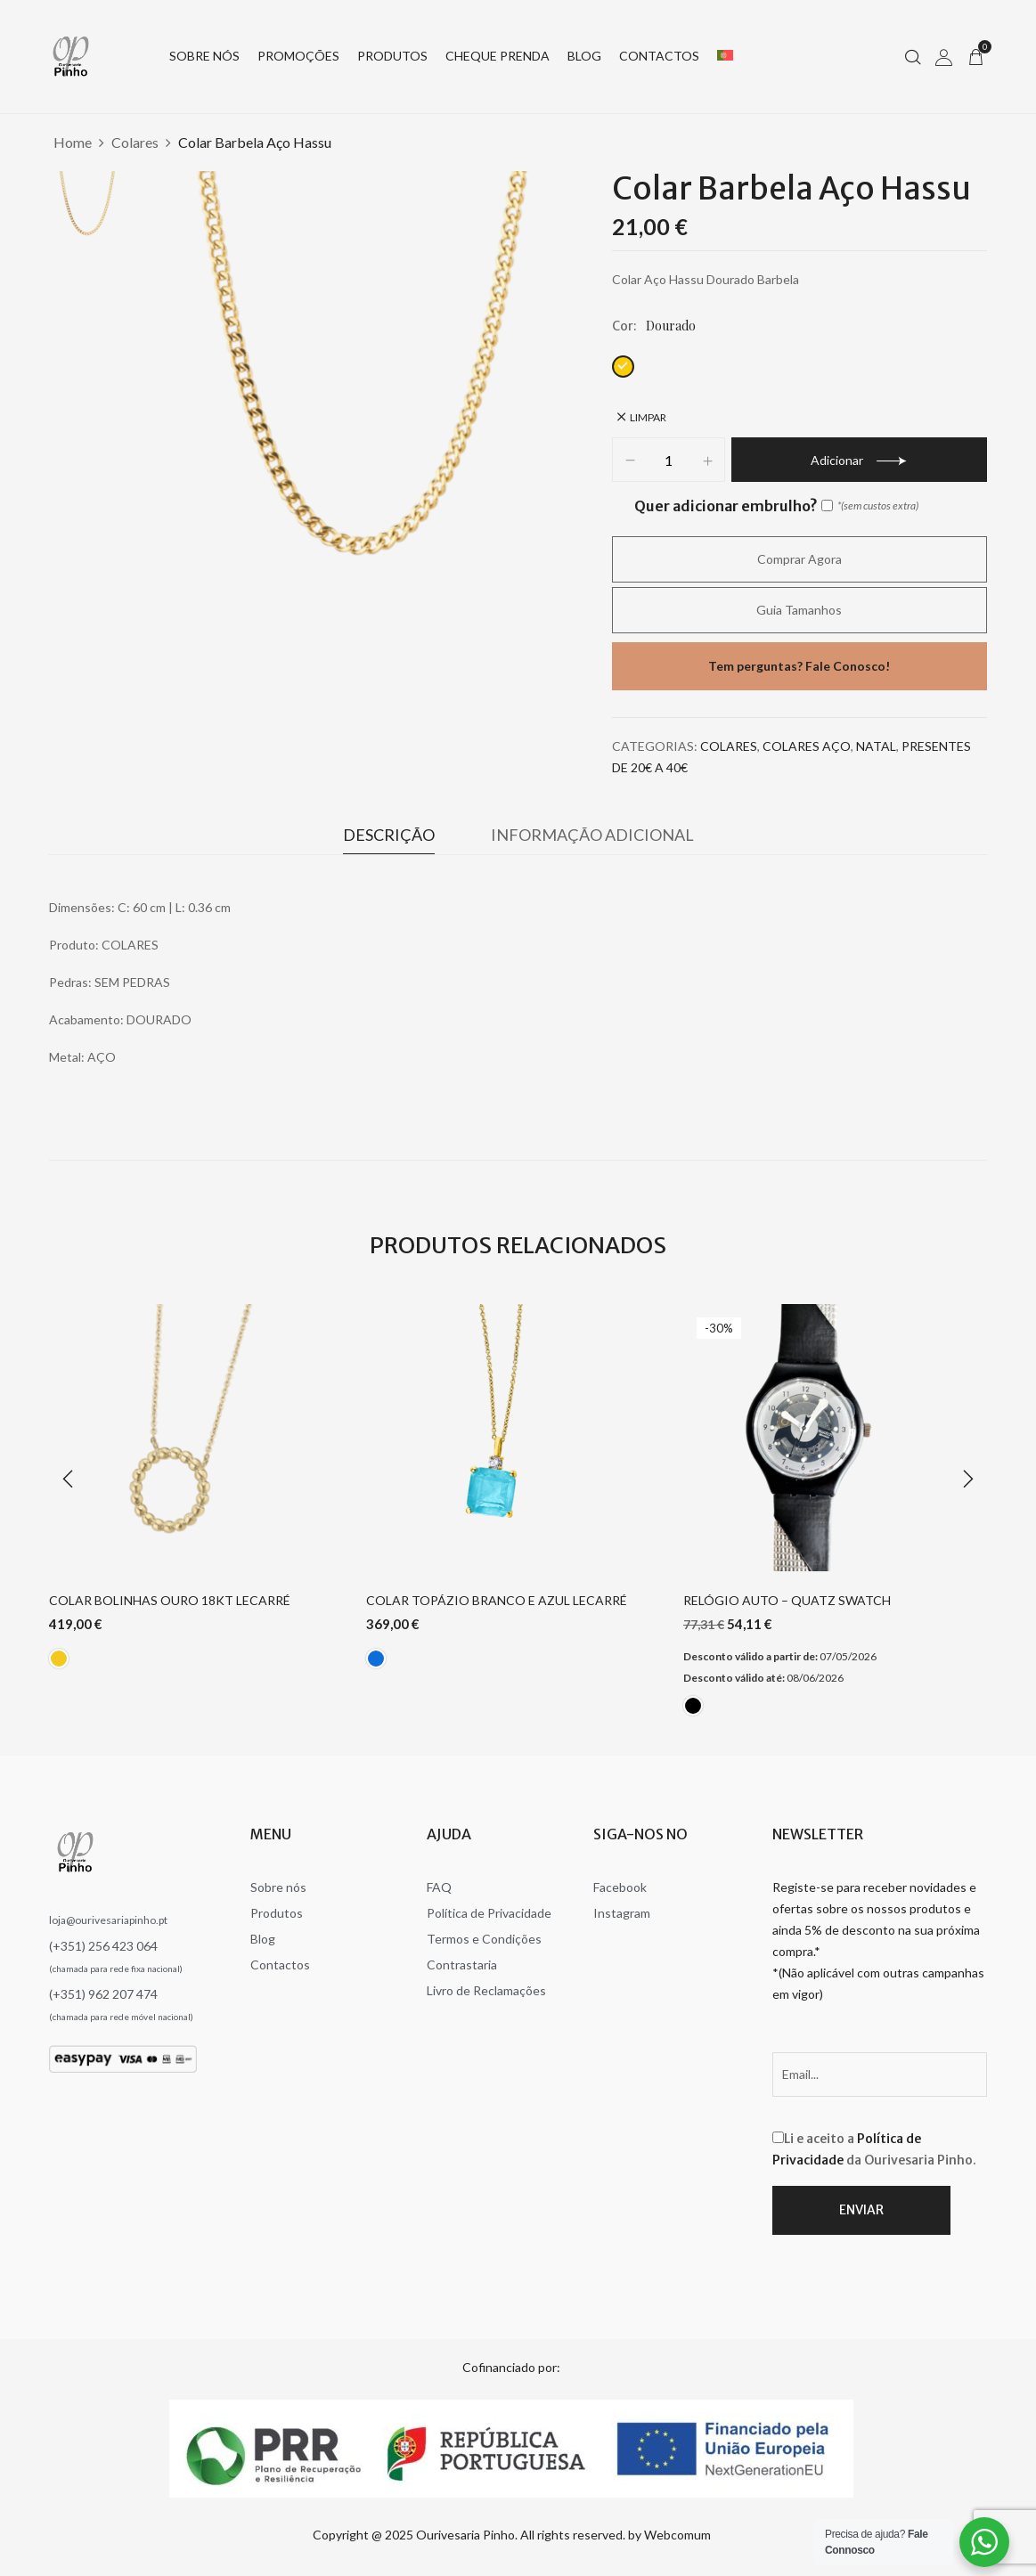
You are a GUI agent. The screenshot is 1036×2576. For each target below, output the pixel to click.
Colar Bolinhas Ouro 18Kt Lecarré (169, 1601)
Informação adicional (592, 834)
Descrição (389, 834)
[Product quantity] (668, 460)
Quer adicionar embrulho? (733, 506)
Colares (135, 142)
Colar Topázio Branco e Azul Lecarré (496, 1601)
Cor (622, 326)
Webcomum (677, 2534)
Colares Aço (807, 746)
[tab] (389, 839)
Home (72, 142)
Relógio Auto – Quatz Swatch (787, 1601)
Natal (876, 746)
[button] (975, 56)
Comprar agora (799, 559)
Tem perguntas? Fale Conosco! (799, 665)
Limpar (648, 417)
